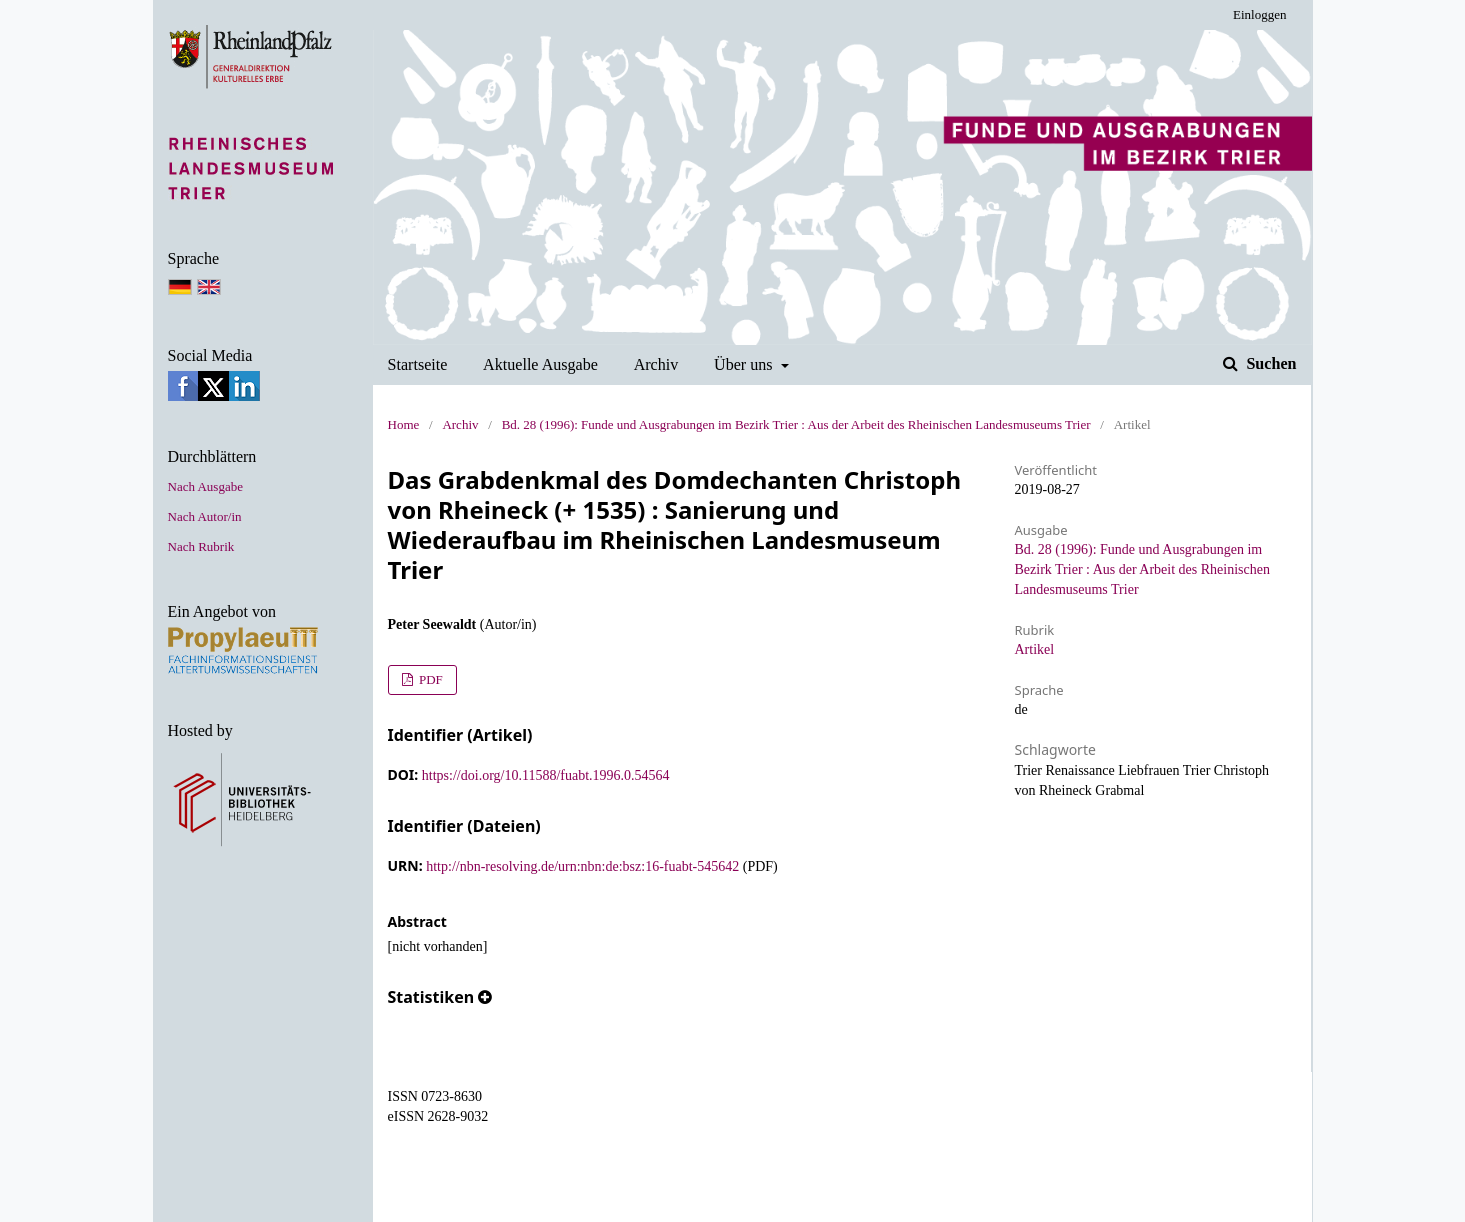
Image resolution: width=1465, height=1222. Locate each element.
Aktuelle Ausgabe (540, 364)
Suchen (1269, 363)
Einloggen (1259, 14)
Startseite (418, 364)
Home (404, 424)
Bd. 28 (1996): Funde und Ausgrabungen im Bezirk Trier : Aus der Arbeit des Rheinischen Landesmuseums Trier (796, 424)
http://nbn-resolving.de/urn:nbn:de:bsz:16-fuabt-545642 (582, 866)
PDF (429, 679)
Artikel (1035, 649)
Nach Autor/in (205, 516)
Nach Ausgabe (205, 486)
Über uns (745, 364)
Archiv (656, 364)
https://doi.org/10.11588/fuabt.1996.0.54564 (546, 775)
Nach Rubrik (201, 546)
